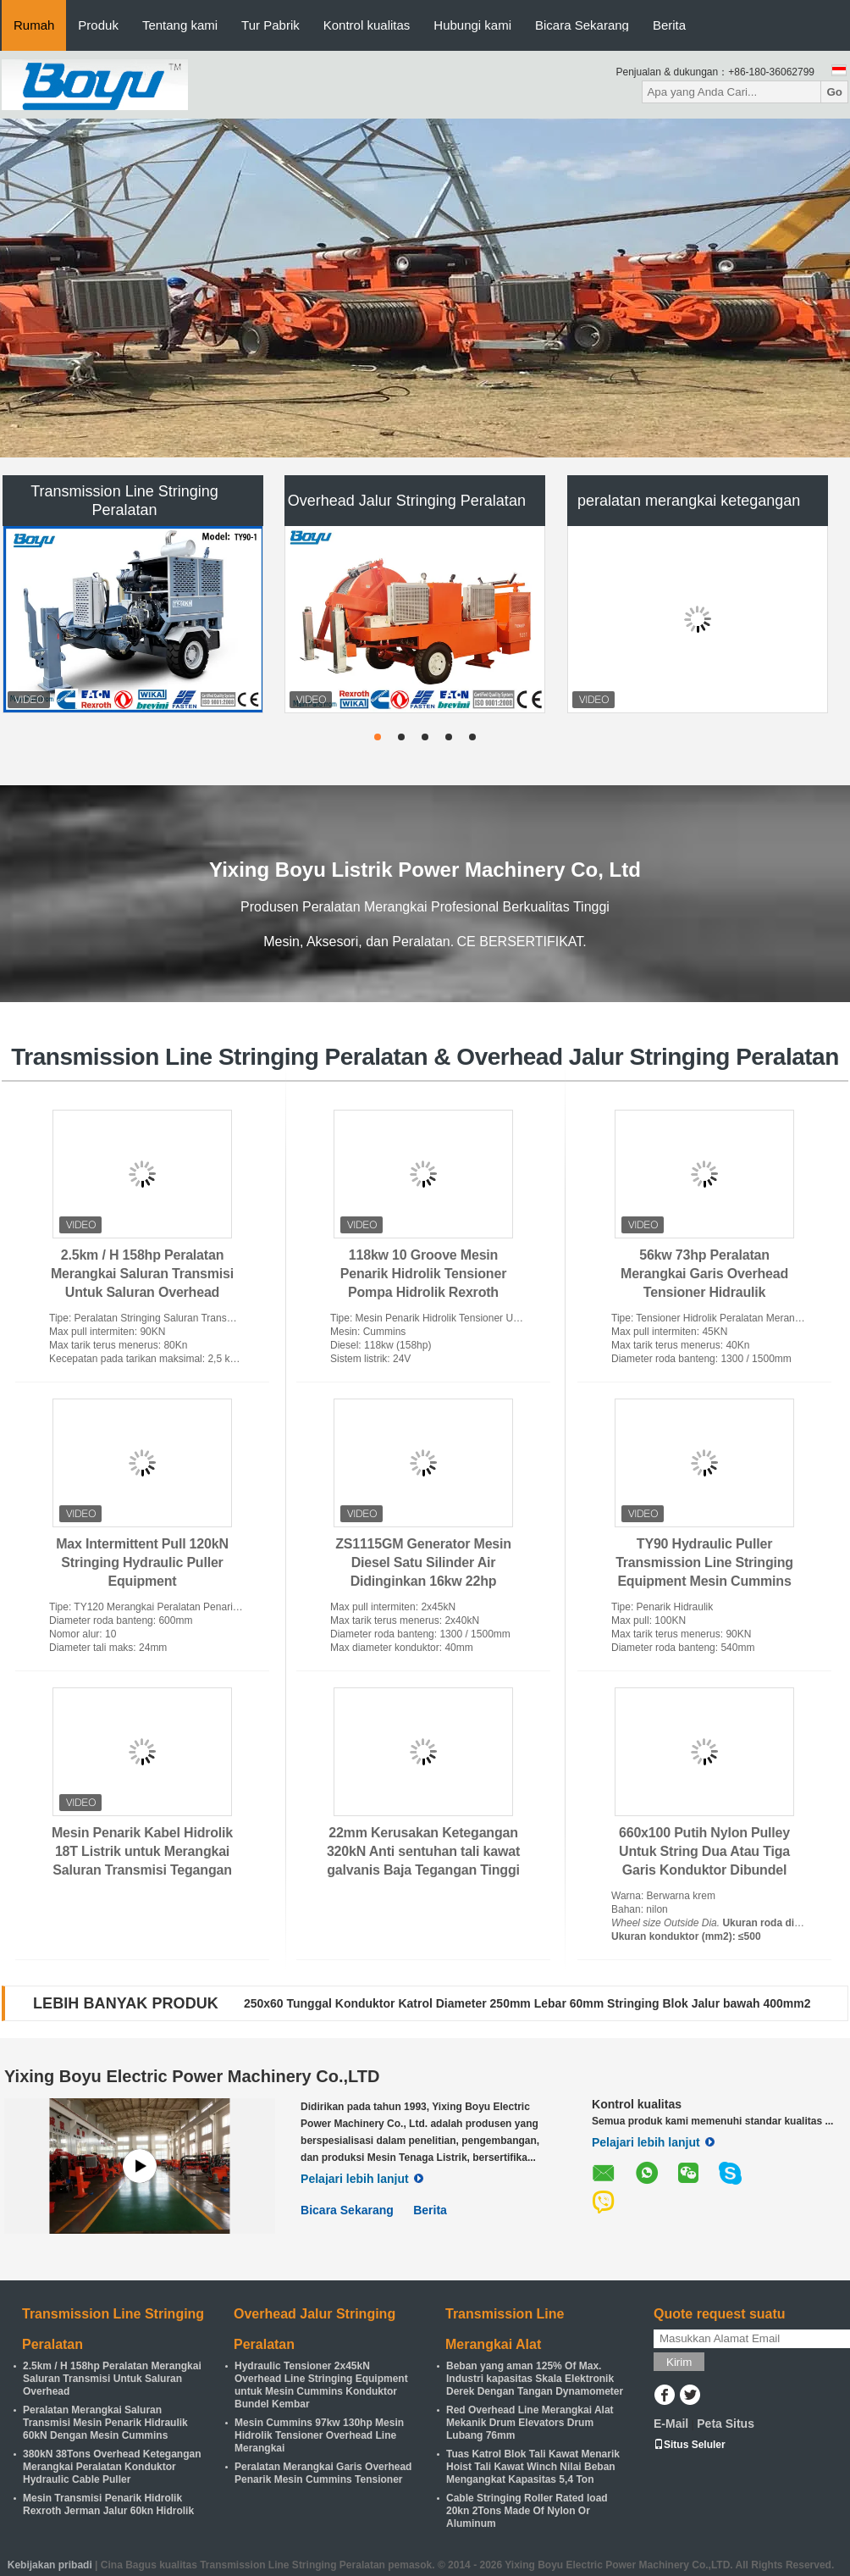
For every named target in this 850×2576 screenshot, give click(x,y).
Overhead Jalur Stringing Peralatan (407, 500)
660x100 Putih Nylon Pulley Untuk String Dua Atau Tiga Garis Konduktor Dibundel (704, 1851)
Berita (669, 25)
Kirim (679, 2362)
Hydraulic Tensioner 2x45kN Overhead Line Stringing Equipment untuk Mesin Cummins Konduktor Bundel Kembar (321, 2385)
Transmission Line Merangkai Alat (504, 2329)
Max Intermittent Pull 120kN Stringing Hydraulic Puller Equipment (142, 1562)
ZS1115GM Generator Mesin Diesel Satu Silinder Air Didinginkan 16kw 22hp (423, 1562)
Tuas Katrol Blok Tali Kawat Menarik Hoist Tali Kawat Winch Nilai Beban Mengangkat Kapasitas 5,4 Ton (533, 2466)
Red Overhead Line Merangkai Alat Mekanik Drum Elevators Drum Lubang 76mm (530, 2422)
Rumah (34, 25)
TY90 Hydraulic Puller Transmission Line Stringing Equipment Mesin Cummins (704, 1562)
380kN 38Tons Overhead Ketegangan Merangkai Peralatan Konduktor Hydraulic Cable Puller (112, 2466)
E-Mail (671, 2423)
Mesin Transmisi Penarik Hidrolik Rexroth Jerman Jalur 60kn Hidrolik (108, 2504)
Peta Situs (725, 2423)
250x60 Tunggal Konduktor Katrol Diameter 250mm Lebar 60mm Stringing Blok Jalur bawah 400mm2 (527, 2003)
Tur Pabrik (270, 25)
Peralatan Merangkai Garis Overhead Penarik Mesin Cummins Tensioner (323, 2473)
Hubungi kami (472, 25)
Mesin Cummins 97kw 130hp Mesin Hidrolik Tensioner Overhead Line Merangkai (319, 2435)
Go (834, 92)
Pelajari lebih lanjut (362, 2178)
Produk (98, 25)
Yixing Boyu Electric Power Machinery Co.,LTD (191, 2076)
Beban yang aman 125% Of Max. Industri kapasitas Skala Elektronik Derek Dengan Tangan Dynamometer (534, 2378)
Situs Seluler (690, 2445)
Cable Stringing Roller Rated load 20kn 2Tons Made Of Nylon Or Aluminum (527, 2510)
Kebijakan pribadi (50, 2565)
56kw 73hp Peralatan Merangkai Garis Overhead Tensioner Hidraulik (704, 1273)
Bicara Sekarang (582, 25)
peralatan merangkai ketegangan (688, 500)
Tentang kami (180, 25)
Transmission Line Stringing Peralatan (124, 500)
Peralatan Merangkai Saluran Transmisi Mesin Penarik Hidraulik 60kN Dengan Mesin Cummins (105, 2422)
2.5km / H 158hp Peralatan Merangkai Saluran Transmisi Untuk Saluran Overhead (142, 1273)
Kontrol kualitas (367, 25)
